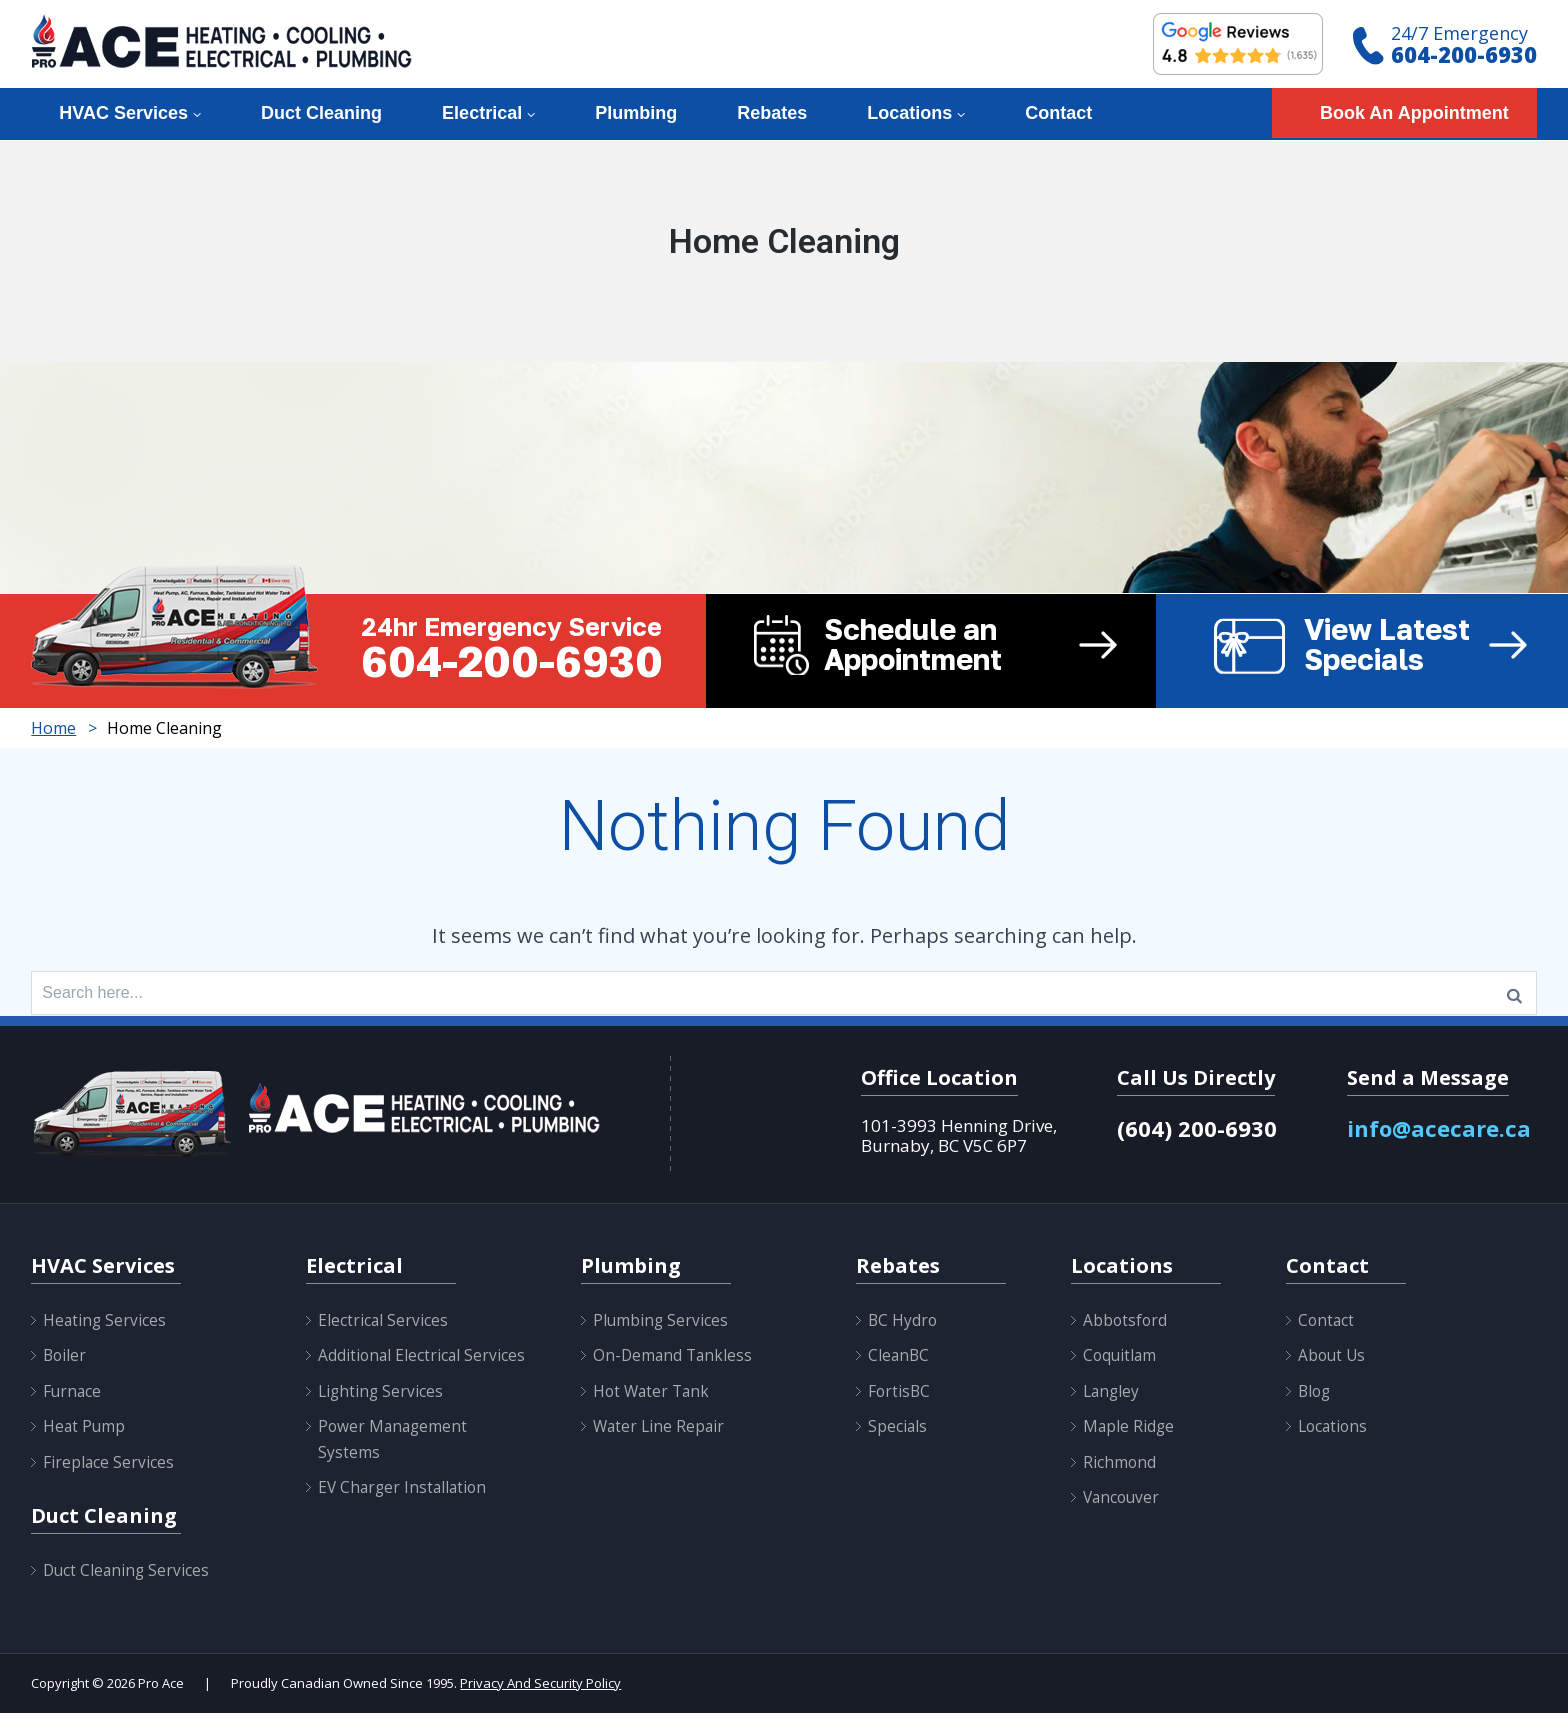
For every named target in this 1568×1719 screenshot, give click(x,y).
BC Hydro (903, 1326)
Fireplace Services (109, 1468)
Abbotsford (1126, 1326)
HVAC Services (123, 113)
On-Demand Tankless (674, 1361)
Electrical (482, 113)
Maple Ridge (1129, 1432)
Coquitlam (1121, 1361)
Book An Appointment (1414, 113)
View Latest (1430, 646)
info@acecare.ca (1441, 1134)
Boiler (65, 1361)
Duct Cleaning (321, 113)
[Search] (1514, 996)
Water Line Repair (660, 1432)
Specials (898, 1432)
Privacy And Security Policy (540, 1689)
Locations (909, 113)
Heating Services (105, 1326)
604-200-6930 (1464, 54)
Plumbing (636, 113)
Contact (1058, 113)
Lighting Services (382, 1422)
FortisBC (900, 1397)
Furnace (73, 1397)
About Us (1333, 1361)
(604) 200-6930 (1197, 1134)
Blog (1315, 1397)
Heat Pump (85, 1432)
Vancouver (1123, 1503)
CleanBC (899, 1361)
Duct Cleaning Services (128, 1576)
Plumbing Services (661, 1326)
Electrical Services (383, 1326)
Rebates (772, 113)
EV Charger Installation (405, 1519)
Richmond (1120, 1468)
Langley (1112, 1397)
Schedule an (990, 646)
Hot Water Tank (653, 1397)
